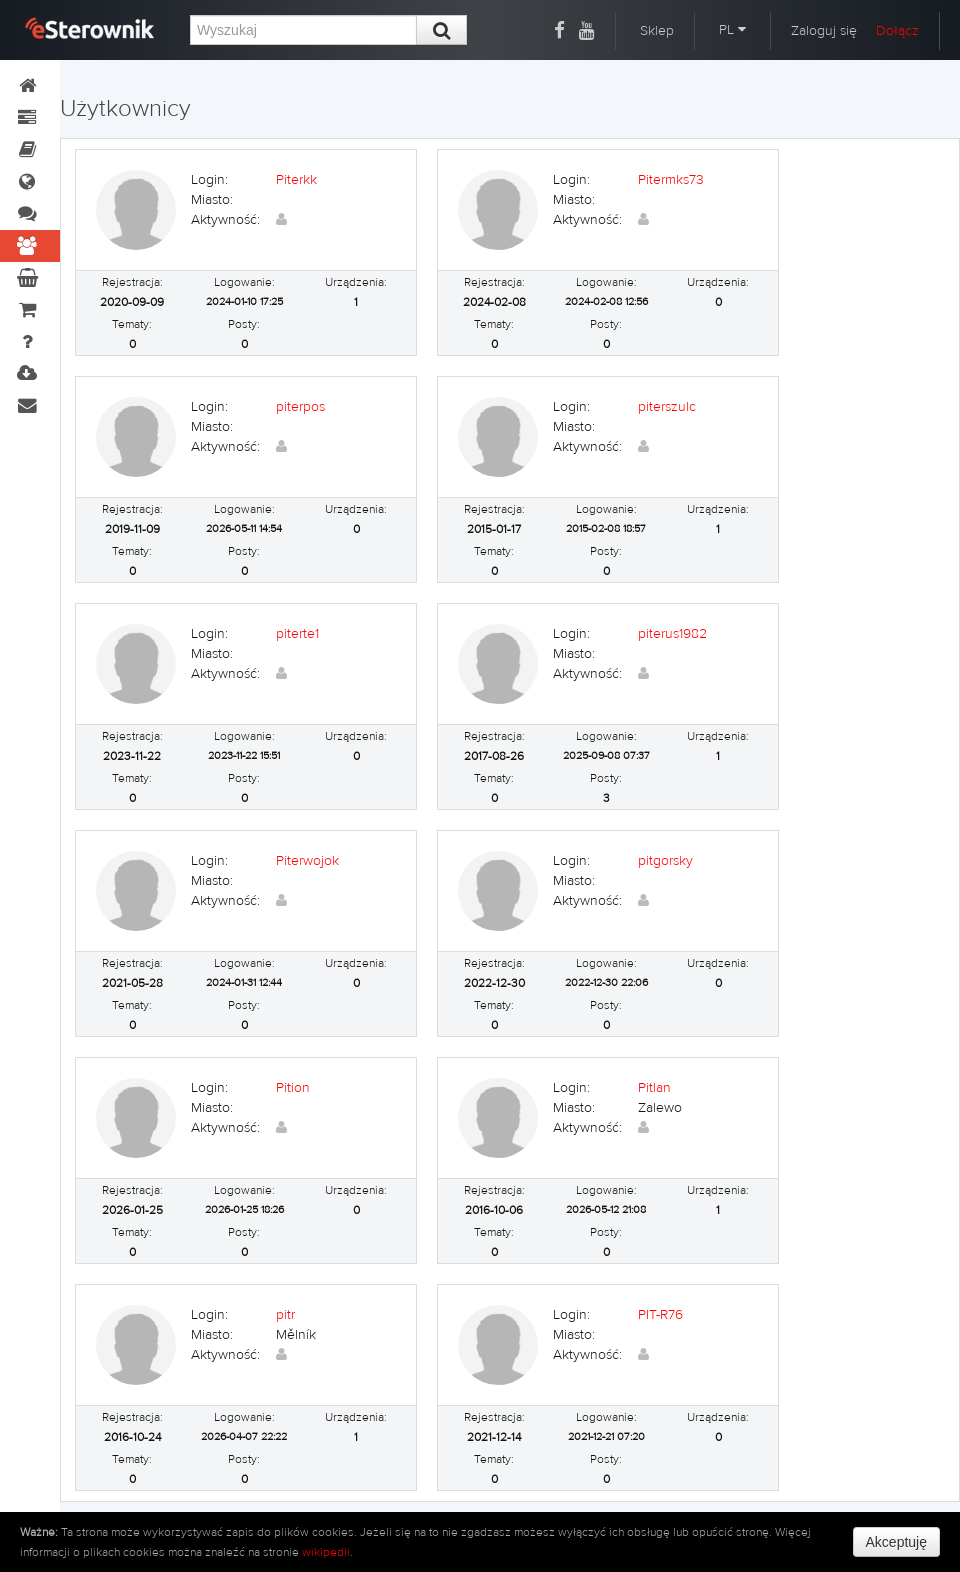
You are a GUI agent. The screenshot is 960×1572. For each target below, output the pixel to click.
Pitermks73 (671, 180)
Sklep (657, 31)
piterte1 (297, 634)
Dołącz (897, 31)
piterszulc (667, 407)
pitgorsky (665, 861)
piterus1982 (672, 634)
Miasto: (212, 200)
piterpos (300, 407)
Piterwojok (307, 861)
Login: (209, 180)
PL (732, 30)
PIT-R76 (660, 1315)
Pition (293, 1088)
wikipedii (326, 1552)
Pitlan (654, 1088)
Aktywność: (225, 220)
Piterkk (296, 180)
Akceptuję (896, 1542)
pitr (285, 1315)
